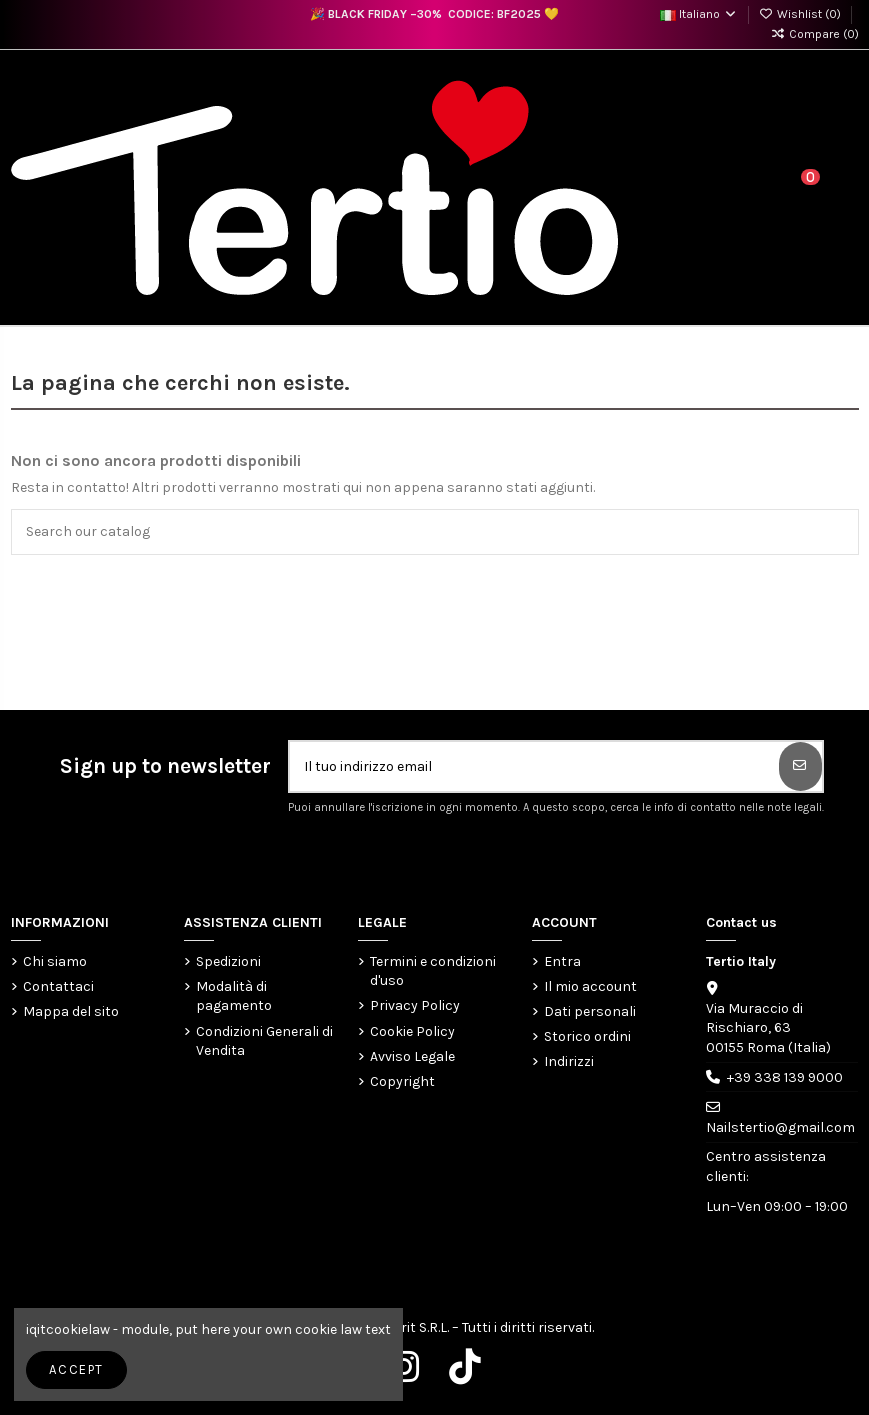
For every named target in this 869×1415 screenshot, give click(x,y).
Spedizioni (228, 961)
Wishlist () (801, 14)
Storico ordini (587, 1036)
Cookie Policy (412, 1031)
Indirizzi (569, 1061)
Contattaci (58, 986)
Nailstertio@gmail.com (780, 1127)
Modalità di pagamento (234, 996)
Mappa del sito (71, 1011)
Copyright (402, 1081)
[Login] (761, 188)
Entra (562, 961)
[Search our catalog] (838, 531)
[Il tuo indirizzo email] (535, 766)
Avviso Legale (412, 1056)
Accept (76, 1369)
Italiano (699, 14)
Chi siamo (55, 961)
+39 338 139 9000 (785, 1077)
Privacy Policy (415, 1005)
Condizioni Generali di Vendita (264, 1041)
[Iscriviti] (800, 766)
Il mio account (590, 986)
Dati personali (590, 1011)
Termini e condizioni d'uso (433, 971)
